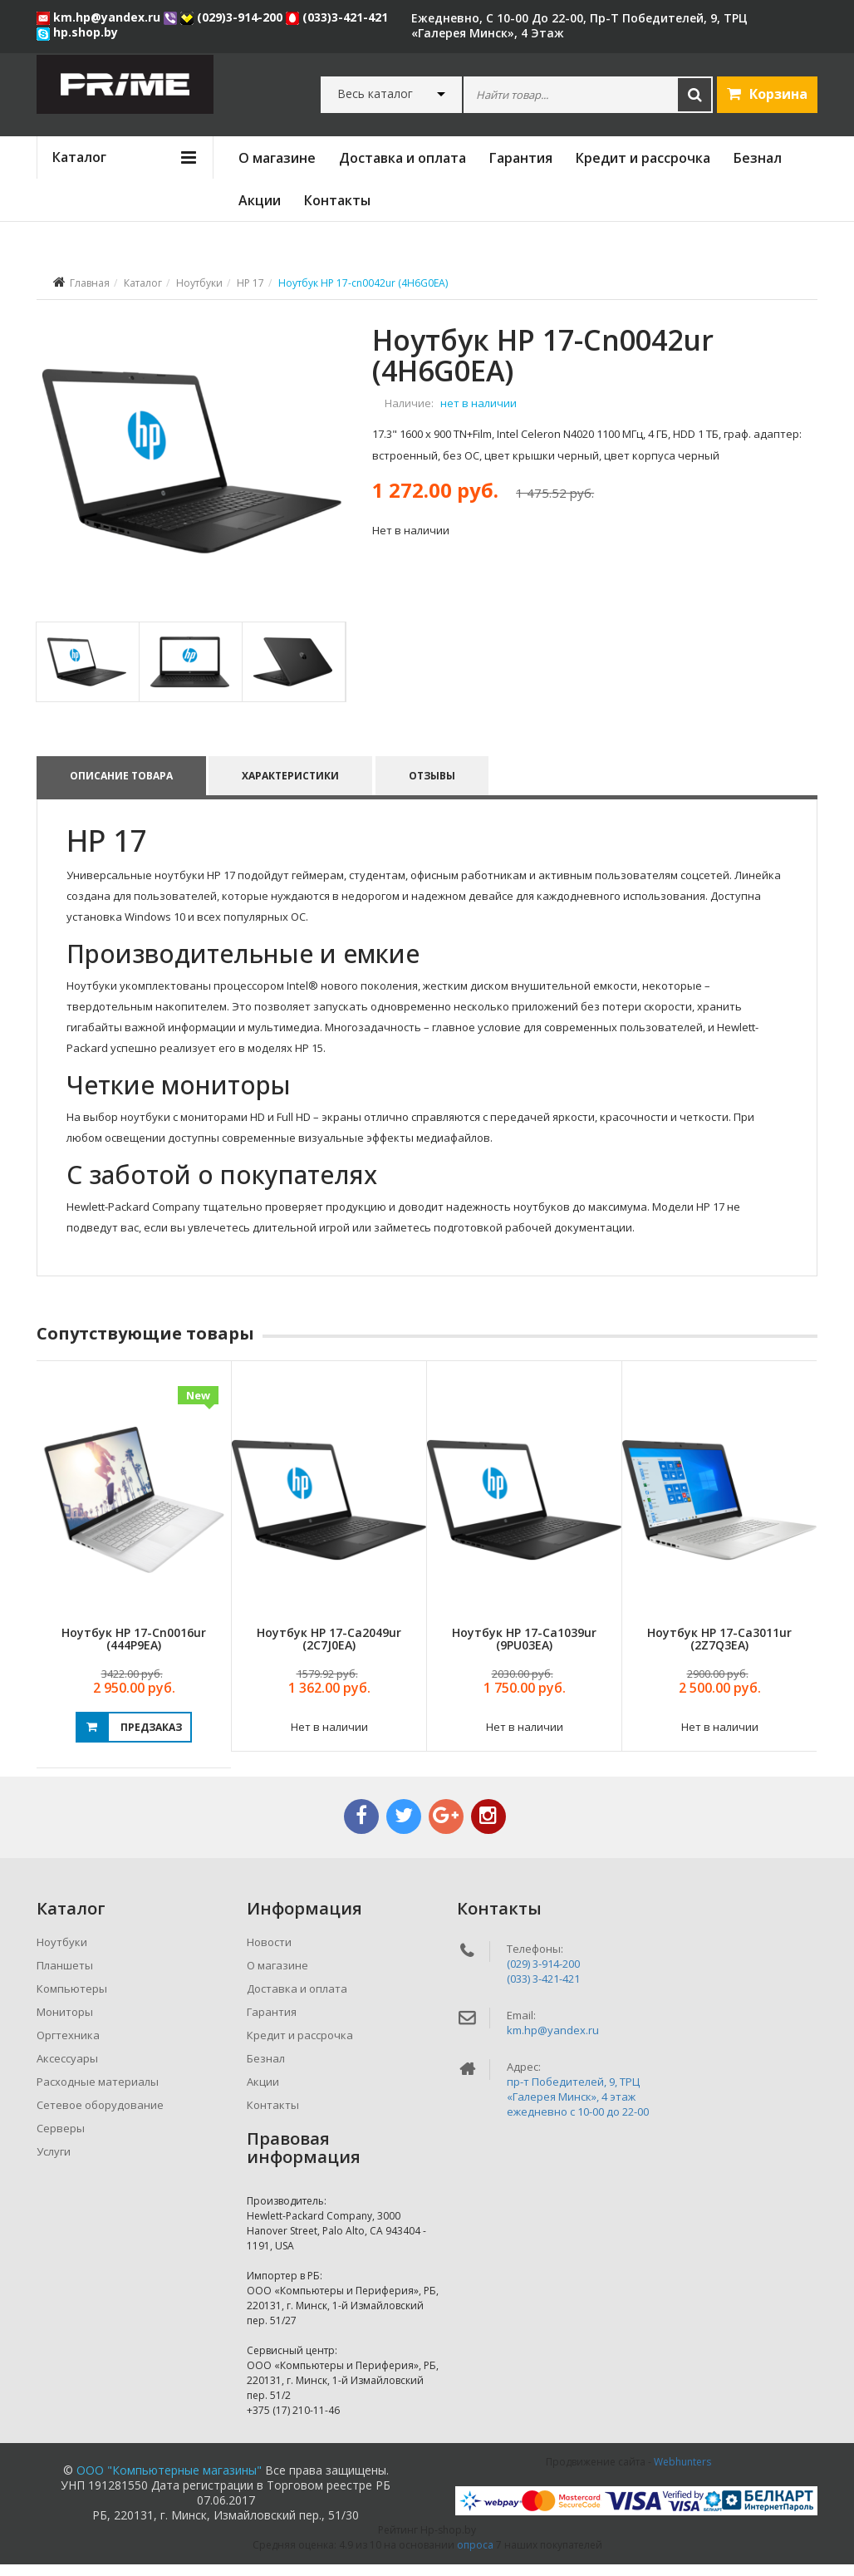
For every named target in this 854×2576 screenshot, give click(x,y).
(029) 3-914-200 (543, 1975)
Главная (90, 283)
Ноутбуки (199, 283)
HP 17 (250, 283)
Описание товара (121, 786)
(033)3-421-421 (337, 17)
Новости (269, 1953)
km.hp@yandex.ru (100, 17)
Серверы (61, 2139)
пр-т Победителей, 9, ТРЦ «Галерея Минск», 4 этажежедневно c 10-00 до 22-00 (578, 2108)
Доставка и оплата (402, 158)
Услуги (54, 2163)
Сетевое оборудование (100, 2116)
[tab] (86, 672)
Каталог (143, 283)
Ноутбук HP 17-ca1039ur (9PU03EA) (524, 1650)
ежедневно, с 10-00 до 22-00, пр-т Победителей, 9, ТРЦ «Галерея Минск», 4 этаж (579, 25)
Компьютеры (72, 2000)
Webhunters (682, 2473)
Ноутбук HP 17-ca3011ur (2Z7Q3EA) (719, 1650)
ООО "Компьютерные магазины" (169, 2482)
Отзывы (433, 786)
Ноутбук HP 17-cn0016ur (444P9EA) (133, 1650)
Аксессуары (67, 2069)
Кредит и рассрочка (643, 158)
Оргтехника (68, 2046)
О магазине (277, 158)
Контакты (337, 200)
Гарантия (520, 158)
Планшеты (65, 1976)
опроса (475, 2556)
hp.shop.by (77, 32)
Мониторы (65, 2023)
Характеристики (291, 786)
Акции (259, 200)
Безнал (758, 158)
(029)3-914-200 (233, 17)
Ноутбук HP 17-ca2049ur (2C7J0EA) (329, 1650)
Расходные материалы (98, 2093)
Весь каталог (375, 93)
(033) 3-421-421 (543, 1990)
